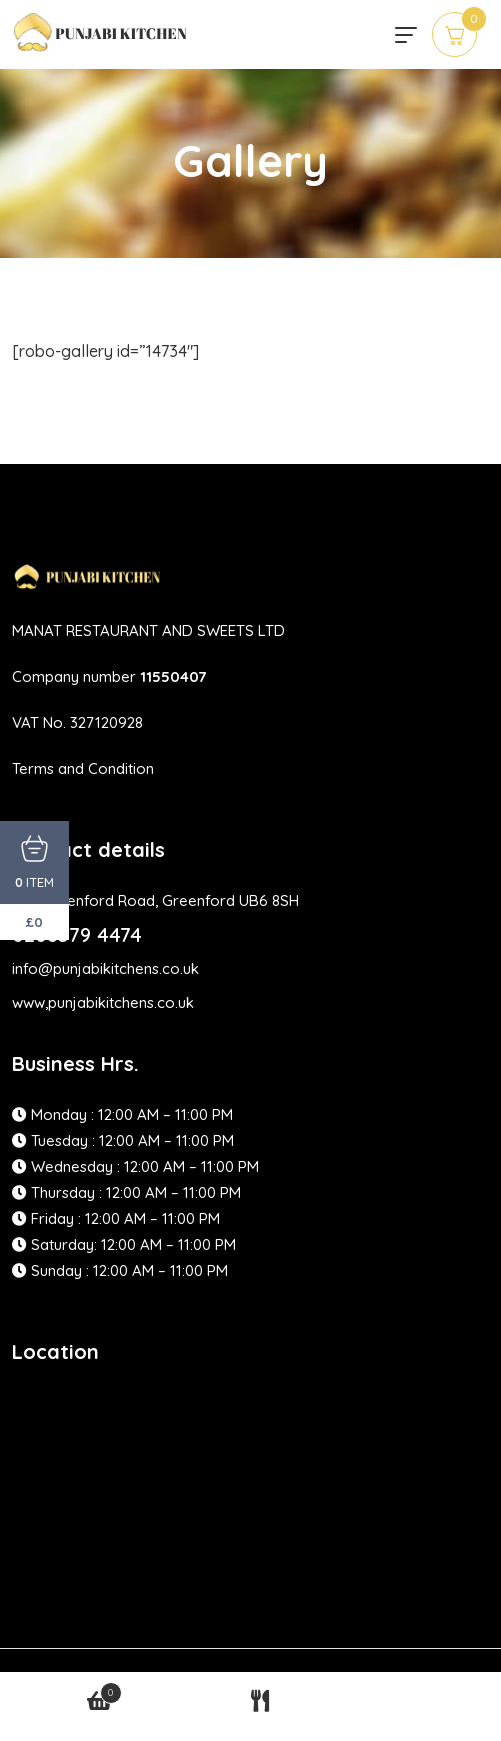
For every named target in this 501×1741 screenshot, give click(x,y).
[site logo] (102, 42)
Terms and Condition (83, 768)
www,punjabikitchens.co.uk (103, 1002)
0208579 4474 (77, 934)
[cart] (454, 34)
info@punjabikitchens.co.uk (105, 968)
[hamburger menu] (406, 35)
